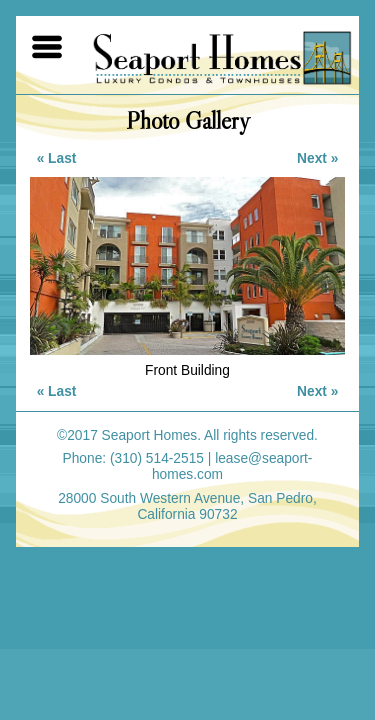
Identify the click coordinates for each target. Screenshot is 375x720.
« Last (57, 158)
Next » (317, 158)
